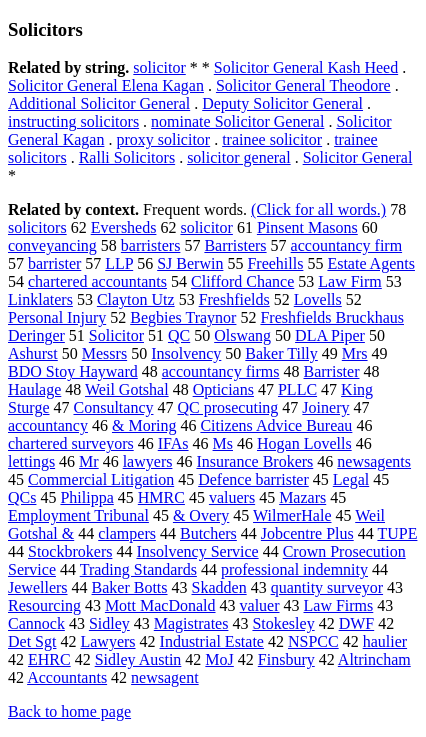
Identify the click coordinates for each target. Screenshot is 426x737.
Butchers (208, 533)
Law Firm (350, 281)
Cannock (36, 623)
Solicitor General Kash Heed (306, 67)
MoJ (219, 659)
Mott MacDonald (160, 605)
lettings (31, 461)
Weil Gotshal (127, 389)
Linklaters (40, 299)
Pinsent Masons (307, 227)
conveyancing (52, 245)
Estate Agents (371, 263)
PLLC (297, 389)
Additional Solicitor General (99, 103)
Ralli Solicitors (127, 157)
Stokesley (283, 623)
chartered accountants (97, 281)
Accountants (67, 677)
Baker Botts (130, 587)
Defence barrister (253, 479)
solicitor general (239, 157)
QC (179, 335)
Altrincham (374, 659)
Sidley (109, 623)
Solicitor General (358, 157)
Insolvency (186, 353)
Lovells (318, 299)
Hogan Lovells (304, 443)
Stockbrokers (70, 551)
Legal (351, 479)
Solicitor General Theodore (303, 85)
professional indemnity (294, 569)
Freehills (275, 263)
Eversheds (124, 227)
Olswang (242, 335)
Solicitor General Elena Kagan (106, 85)
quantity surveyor (327, 587)
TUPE (397, 533)
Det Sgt (32, 641)
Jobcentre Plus (307, 533)
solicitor (159, 67)
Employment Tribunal (78, 515)
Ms (223, 443)
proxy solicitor (163, 139)
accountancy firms (221, 371)
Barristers (235, 245)
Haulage (34, 389)
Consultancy (113, 407)
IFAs (173, 443)
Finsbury (286, 659)
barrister (54, 263)
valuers (232, 497)
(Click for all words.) (318, 209)
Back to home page (69, 711)
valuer (260, 605)
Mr (89, 461)
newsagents (374, 461)
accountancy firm (347, 245)
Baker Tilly (281, 353)
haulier (385, 641)
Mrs (355, 353)
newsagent (165, 677)
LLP (119, 263)
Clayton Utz (136, 299)
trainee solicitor (272, 139)
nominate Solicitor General (237, 121)
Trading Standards (138, 569)
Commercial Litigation (101, 479)
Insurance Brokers (254, 461)
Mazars (302, 497)
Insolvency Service (197, 551)
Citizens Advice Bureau (276, 425)
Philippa (86, 497)
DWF (357, 623)
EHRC (49, 659)
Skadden (219, 587)
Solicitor (116, 335)
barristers (151, 245)
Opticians (223, 389)
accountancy (48, 425)
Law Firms (339, 605)
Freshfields (234, 299)
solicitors (37, 227)
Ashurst (33, 353)
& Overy (201, 515)
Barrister (332, 371)
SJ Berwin (190, 263)
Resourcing (44, 605)
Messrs (104, 353)
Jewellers (38, 587)
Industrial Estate (212, 641)
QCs (22, 497)
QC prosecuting (227, 407)
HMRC (161, 497)
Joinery (325, 407)
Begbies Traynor (183, 317)
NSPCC (313, 641)
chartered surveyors (71, 443)
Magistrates (191, 623)
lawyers (148, 461)
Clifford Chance (242, 281)
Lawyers (107, 641)
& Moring (144, 425)
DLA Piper (330, 335)
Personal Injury (57, 317)
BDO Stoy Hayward (73, 371)
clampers (127, 533)
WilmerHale (292, 515)
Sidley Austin (138, 659)
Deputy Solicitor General (282, 103)
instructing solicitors (73, 121)
